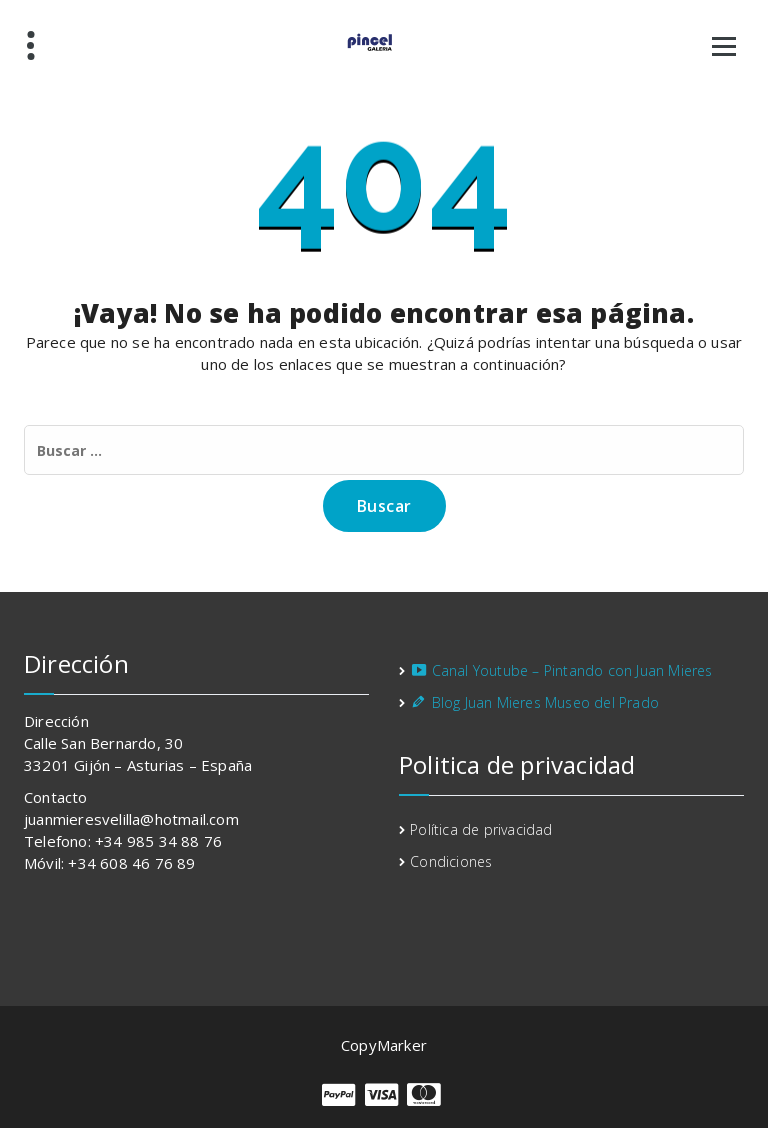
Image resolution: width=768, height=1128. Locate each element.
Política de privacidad (481, 829)
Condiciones (451, 861)
